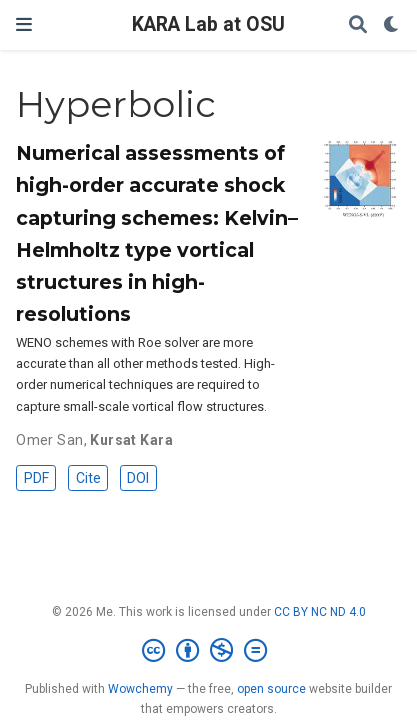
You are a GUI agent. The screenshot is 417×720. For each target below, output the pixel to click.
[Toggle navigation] (24, 24)
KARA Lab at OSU (208, 24)
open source (271, 689)
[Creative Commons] (208, 651)
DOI (138, 478)
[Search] (358, 25)
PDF (36, 478)
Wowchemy (140, 689)
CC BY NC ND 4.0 (320, 612)
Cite (88, 478)
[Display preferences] (392, 25)
